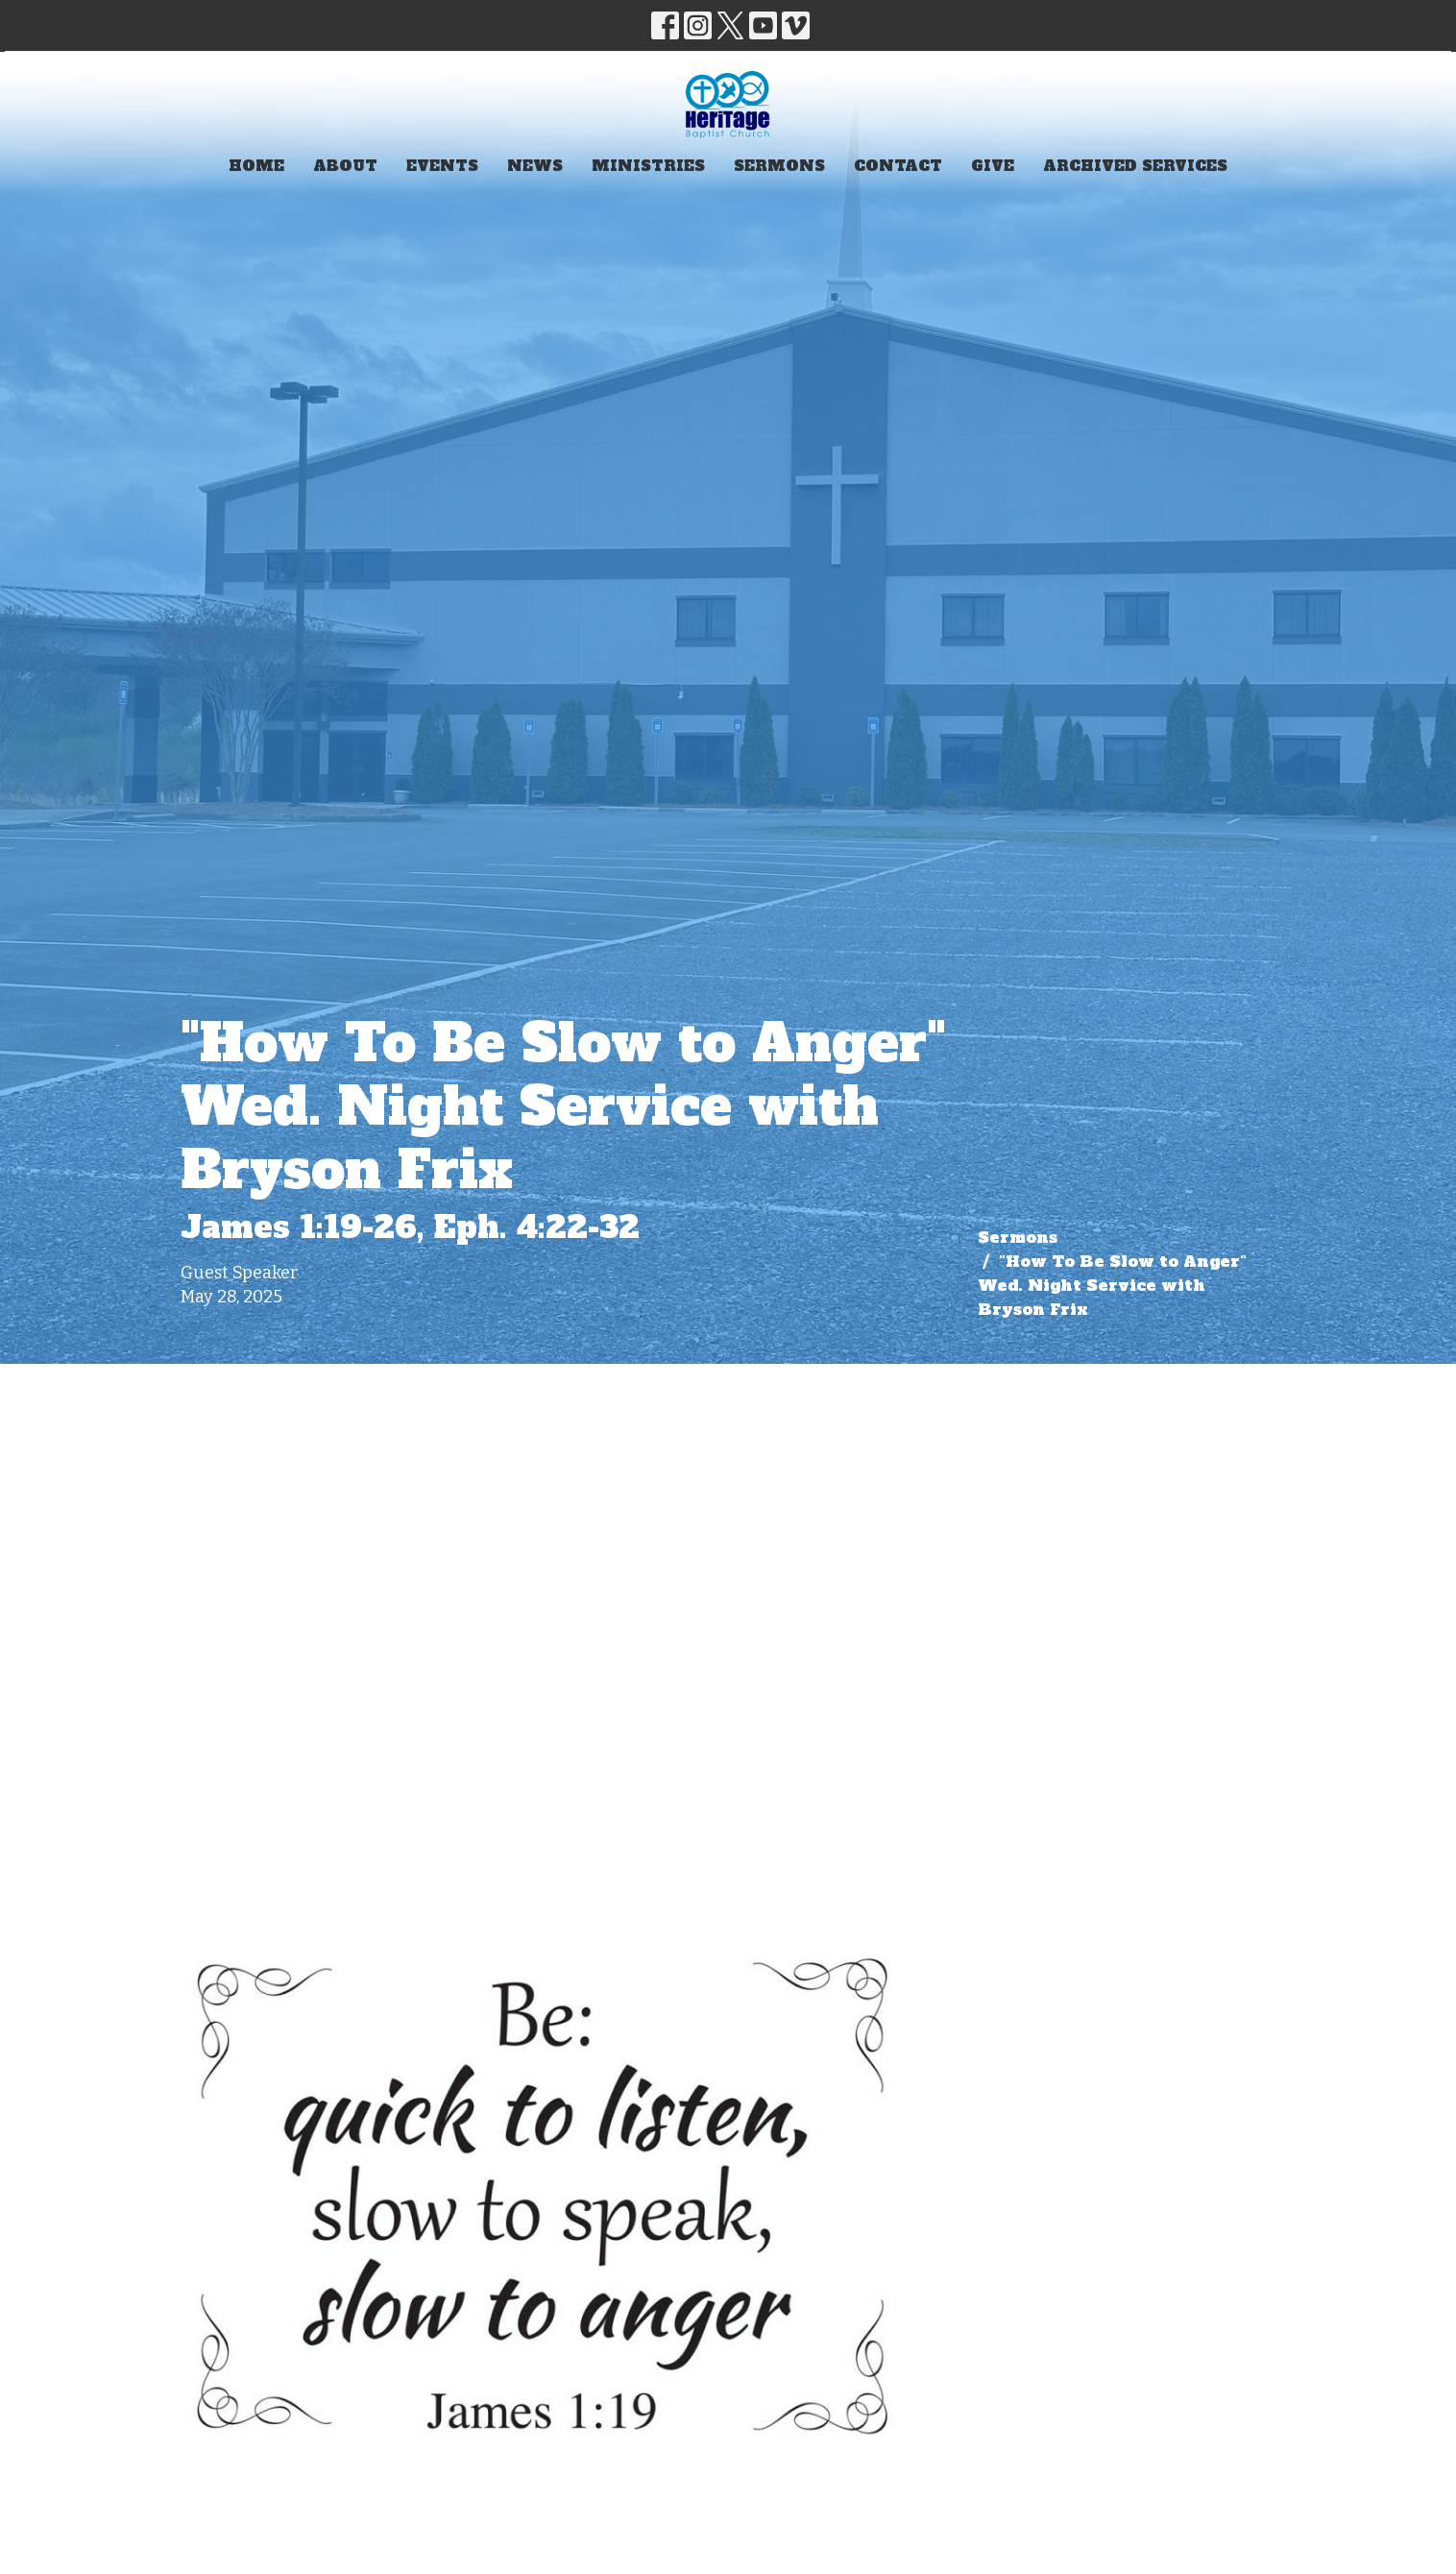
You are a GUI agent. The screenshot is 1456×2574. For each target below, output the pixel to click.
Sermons (779, 166)
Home (256, 166)
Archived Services (1135, 166)
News (535, 166)
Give (992, 166)
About (345, 166)
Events (442, 166)
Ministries (648, 166)
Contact (898, 166)
